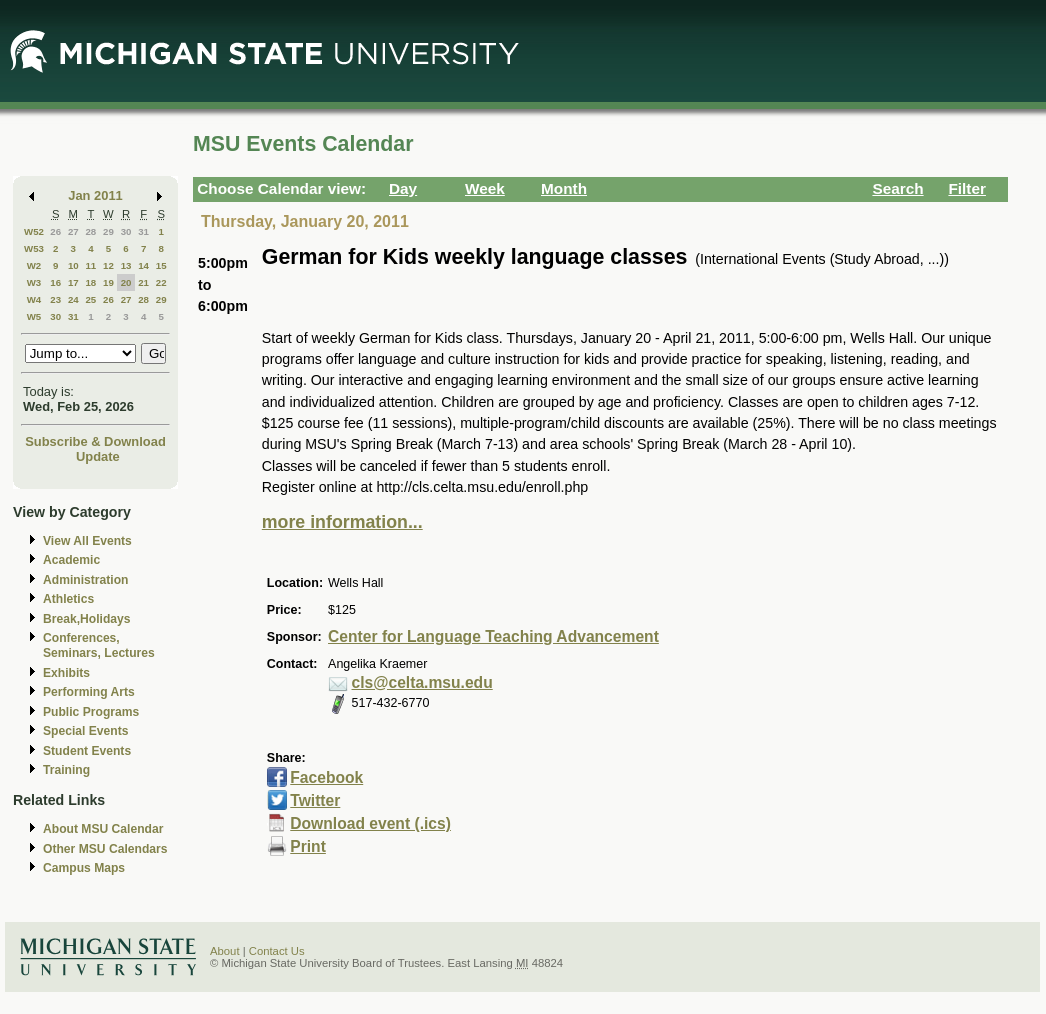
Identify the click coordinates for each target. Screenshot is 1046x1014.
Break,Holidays (87, 619)
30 (126, 231)
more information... (342, 522)
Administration (85, 580)
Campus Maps (84, 868)
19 (108, 282)
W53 (34, 248)
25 (90, 299)
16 (55, 282)
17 (73, 282)
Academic (71, 560)
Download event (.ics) (370, 823)
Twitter (315, 800)
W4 (34, 299)
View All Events (87, 541)
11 (90, 265)
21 (143, 282)
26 (55, 231)
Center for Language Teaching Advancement (493, 636)
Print (308, 846)
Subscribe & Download (95, 441)
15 (161, 265)
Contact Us (277, 951)
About (225, 951)
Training (66, 770)
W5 (34, 316)
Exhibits (66, 673)
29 (108, 231)
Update (98, 456)
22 (161, 282)
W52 (34, 231)
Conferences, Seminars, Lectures (99, 645)
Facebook (326, 777)
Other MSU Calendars (105, 849)
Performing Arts (89, 692)
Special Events (85, 731)
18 (90, 282)
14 (143, 265)
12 (108, 265)
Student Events (87, 751)
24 (73, 299)
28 (90, 231)
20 (126, 282)
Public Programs (91, 712)
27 (73, 231)
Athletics (68, 599)
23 (55, 299)
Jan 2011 (95, 195)
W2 (34, 265)
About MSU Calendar (103, 829)
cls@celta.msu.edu (422, 682)
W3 (34, 282)
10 (73, 265)
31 (143, 231)
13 (126, 265)
